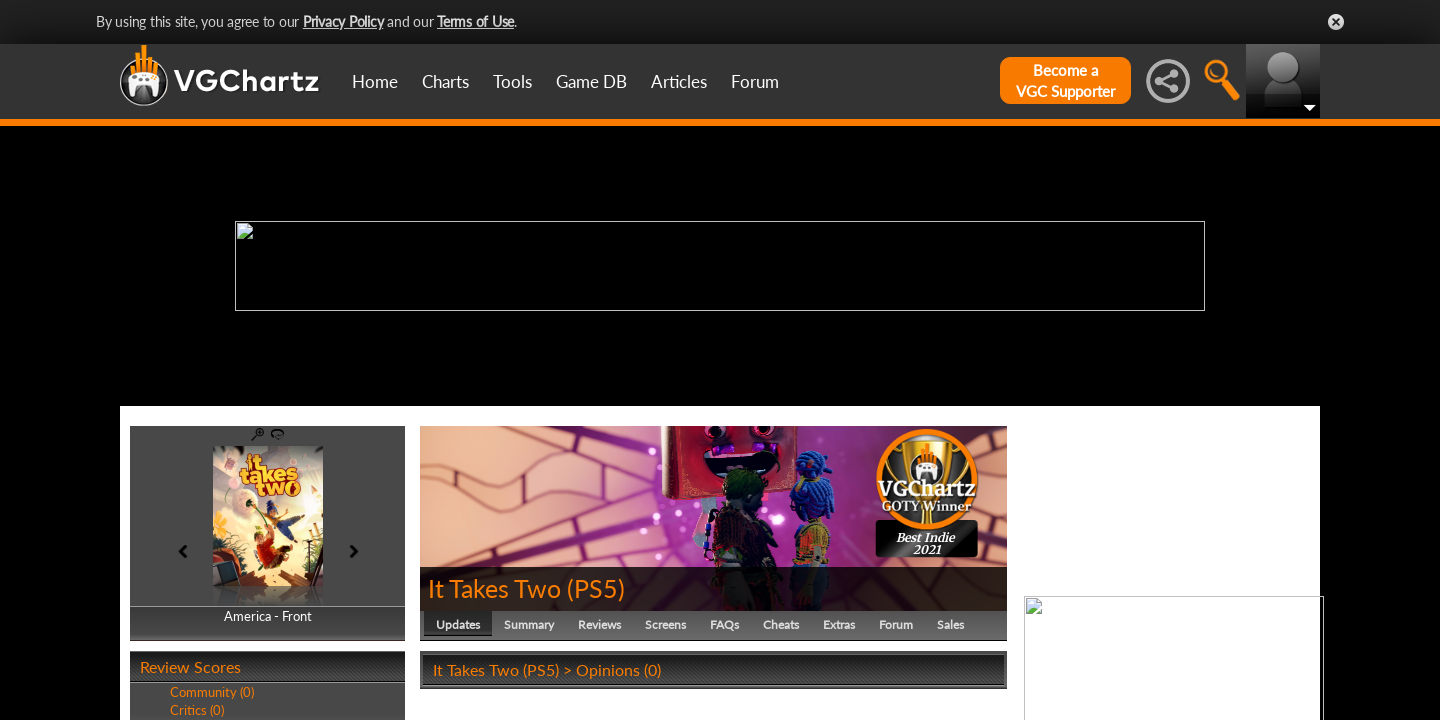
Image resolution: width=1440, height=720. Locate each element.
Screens (665, 624)
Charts (445, 81)
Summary (529, 624)
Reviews (599, 624)
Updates (458, 624)
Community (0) (212, 692)
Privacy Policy (343, 21)
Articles (679, 81)
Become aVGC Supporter (1065, 80)
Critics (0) (197, 710)
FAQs (724, 624)
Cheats (781, 624)
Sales (950, 624)
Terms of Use (475, 21)
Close (1336, 22)
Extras (839, 624)
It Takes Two (494, 588)
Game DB (591, 81)
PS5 (596, 588)
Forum (755, 81)
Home (375, 81)
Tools (512, 81)
